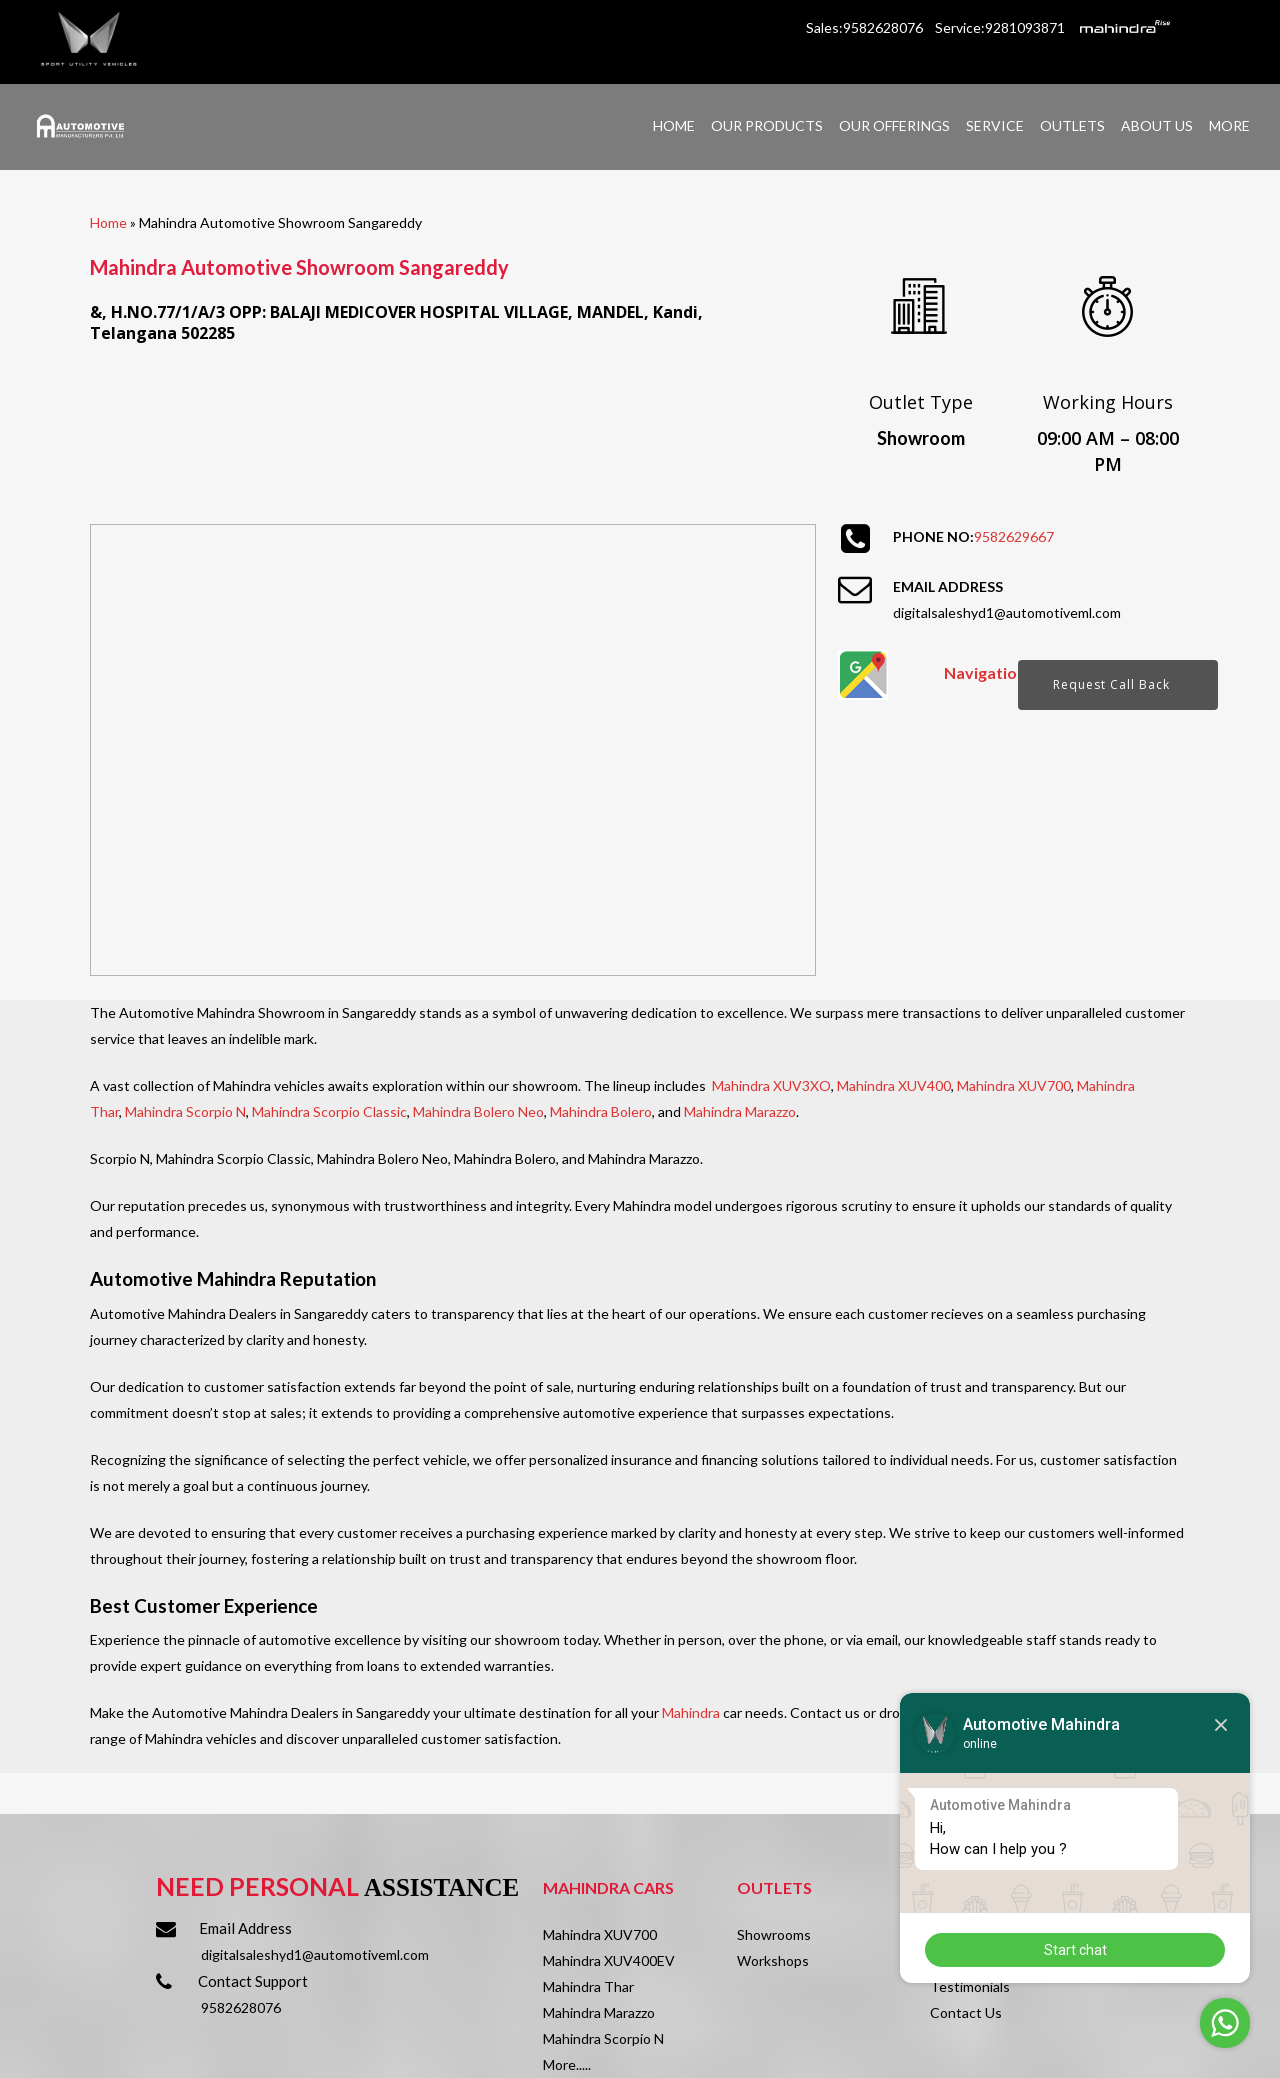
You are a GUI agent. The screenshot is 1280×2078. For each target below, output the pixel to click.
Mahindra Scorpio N (185, 1111)
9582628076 (241, 2007)
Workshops (773, 1960)
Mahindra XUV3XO (771, 1085)
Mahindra (691, 1712)
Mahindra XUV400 (894, 1085)
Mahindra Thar (588, 1986)
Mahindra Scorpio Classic (329, 1111)
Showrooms (774, 1934)
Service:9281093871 (1000, 27)
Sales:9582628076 (866, 27)
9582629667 (1014, 536)
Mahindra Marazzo (740, 1111)
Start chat (1075, 1950)
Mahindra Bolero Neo (478, 1111)
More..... (567, 2064)
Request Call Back (1111, 684)
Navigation (985, 672)
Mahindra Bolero (601, 1111)
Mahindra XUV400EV (609, 1960)
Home (108, 222)
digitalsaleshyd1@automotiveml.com (1007, 612)
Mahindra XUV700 (1014, 1085)
